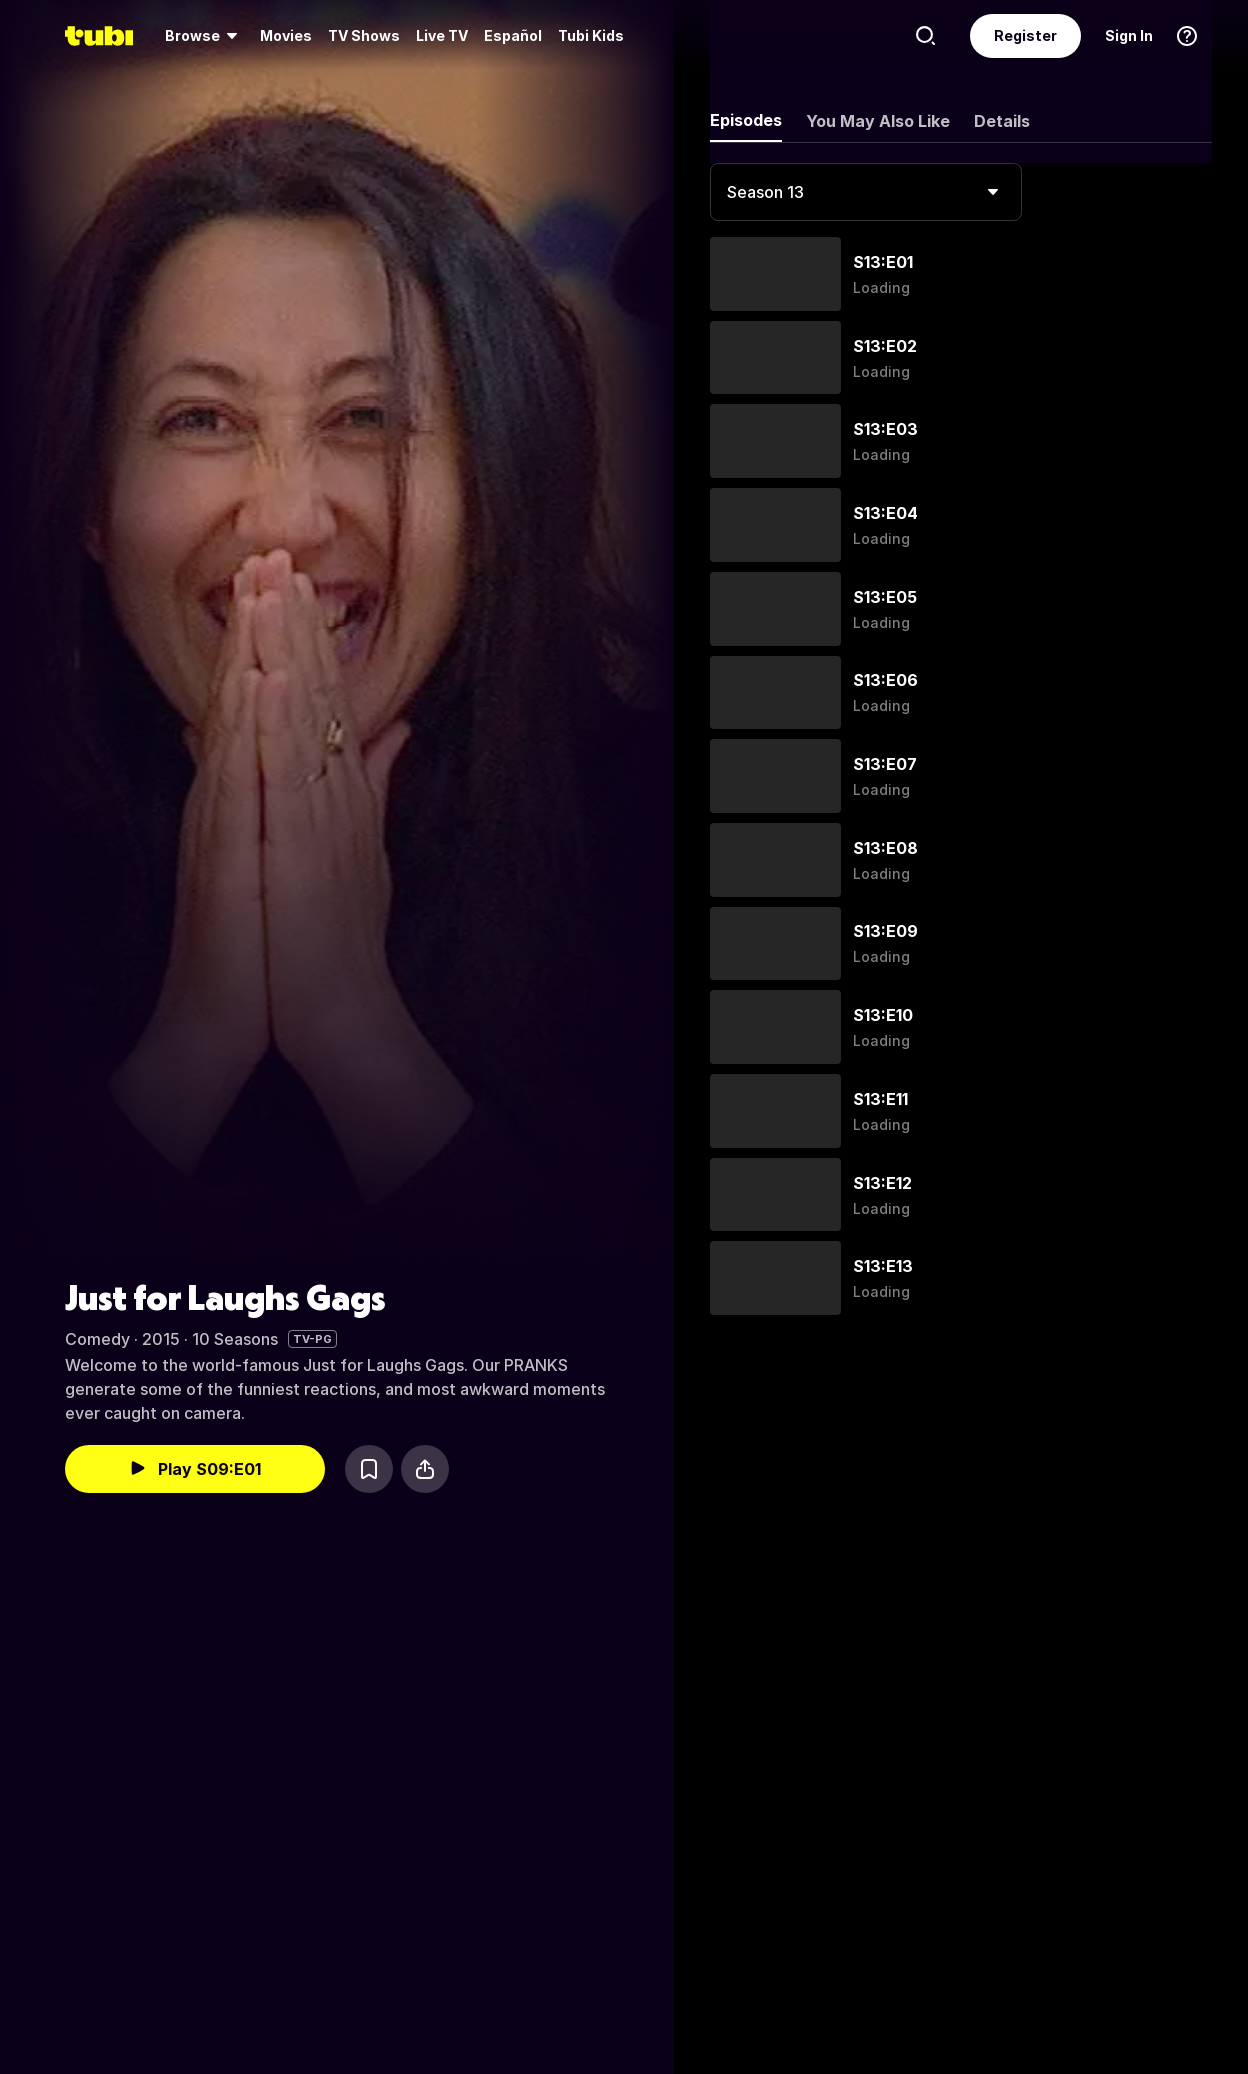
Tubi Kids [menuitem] (591, 35)
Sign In (1129, 35)
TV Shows (364, 35)
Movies (286, 35)
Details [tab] (1002, 121)
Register (1025, 35)
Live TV (442, 35)
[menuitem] (204, 36)
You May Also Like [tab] (878, 121)
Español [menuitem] (513, 35)
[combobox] (866, 192)
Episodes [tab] (746, 120)
